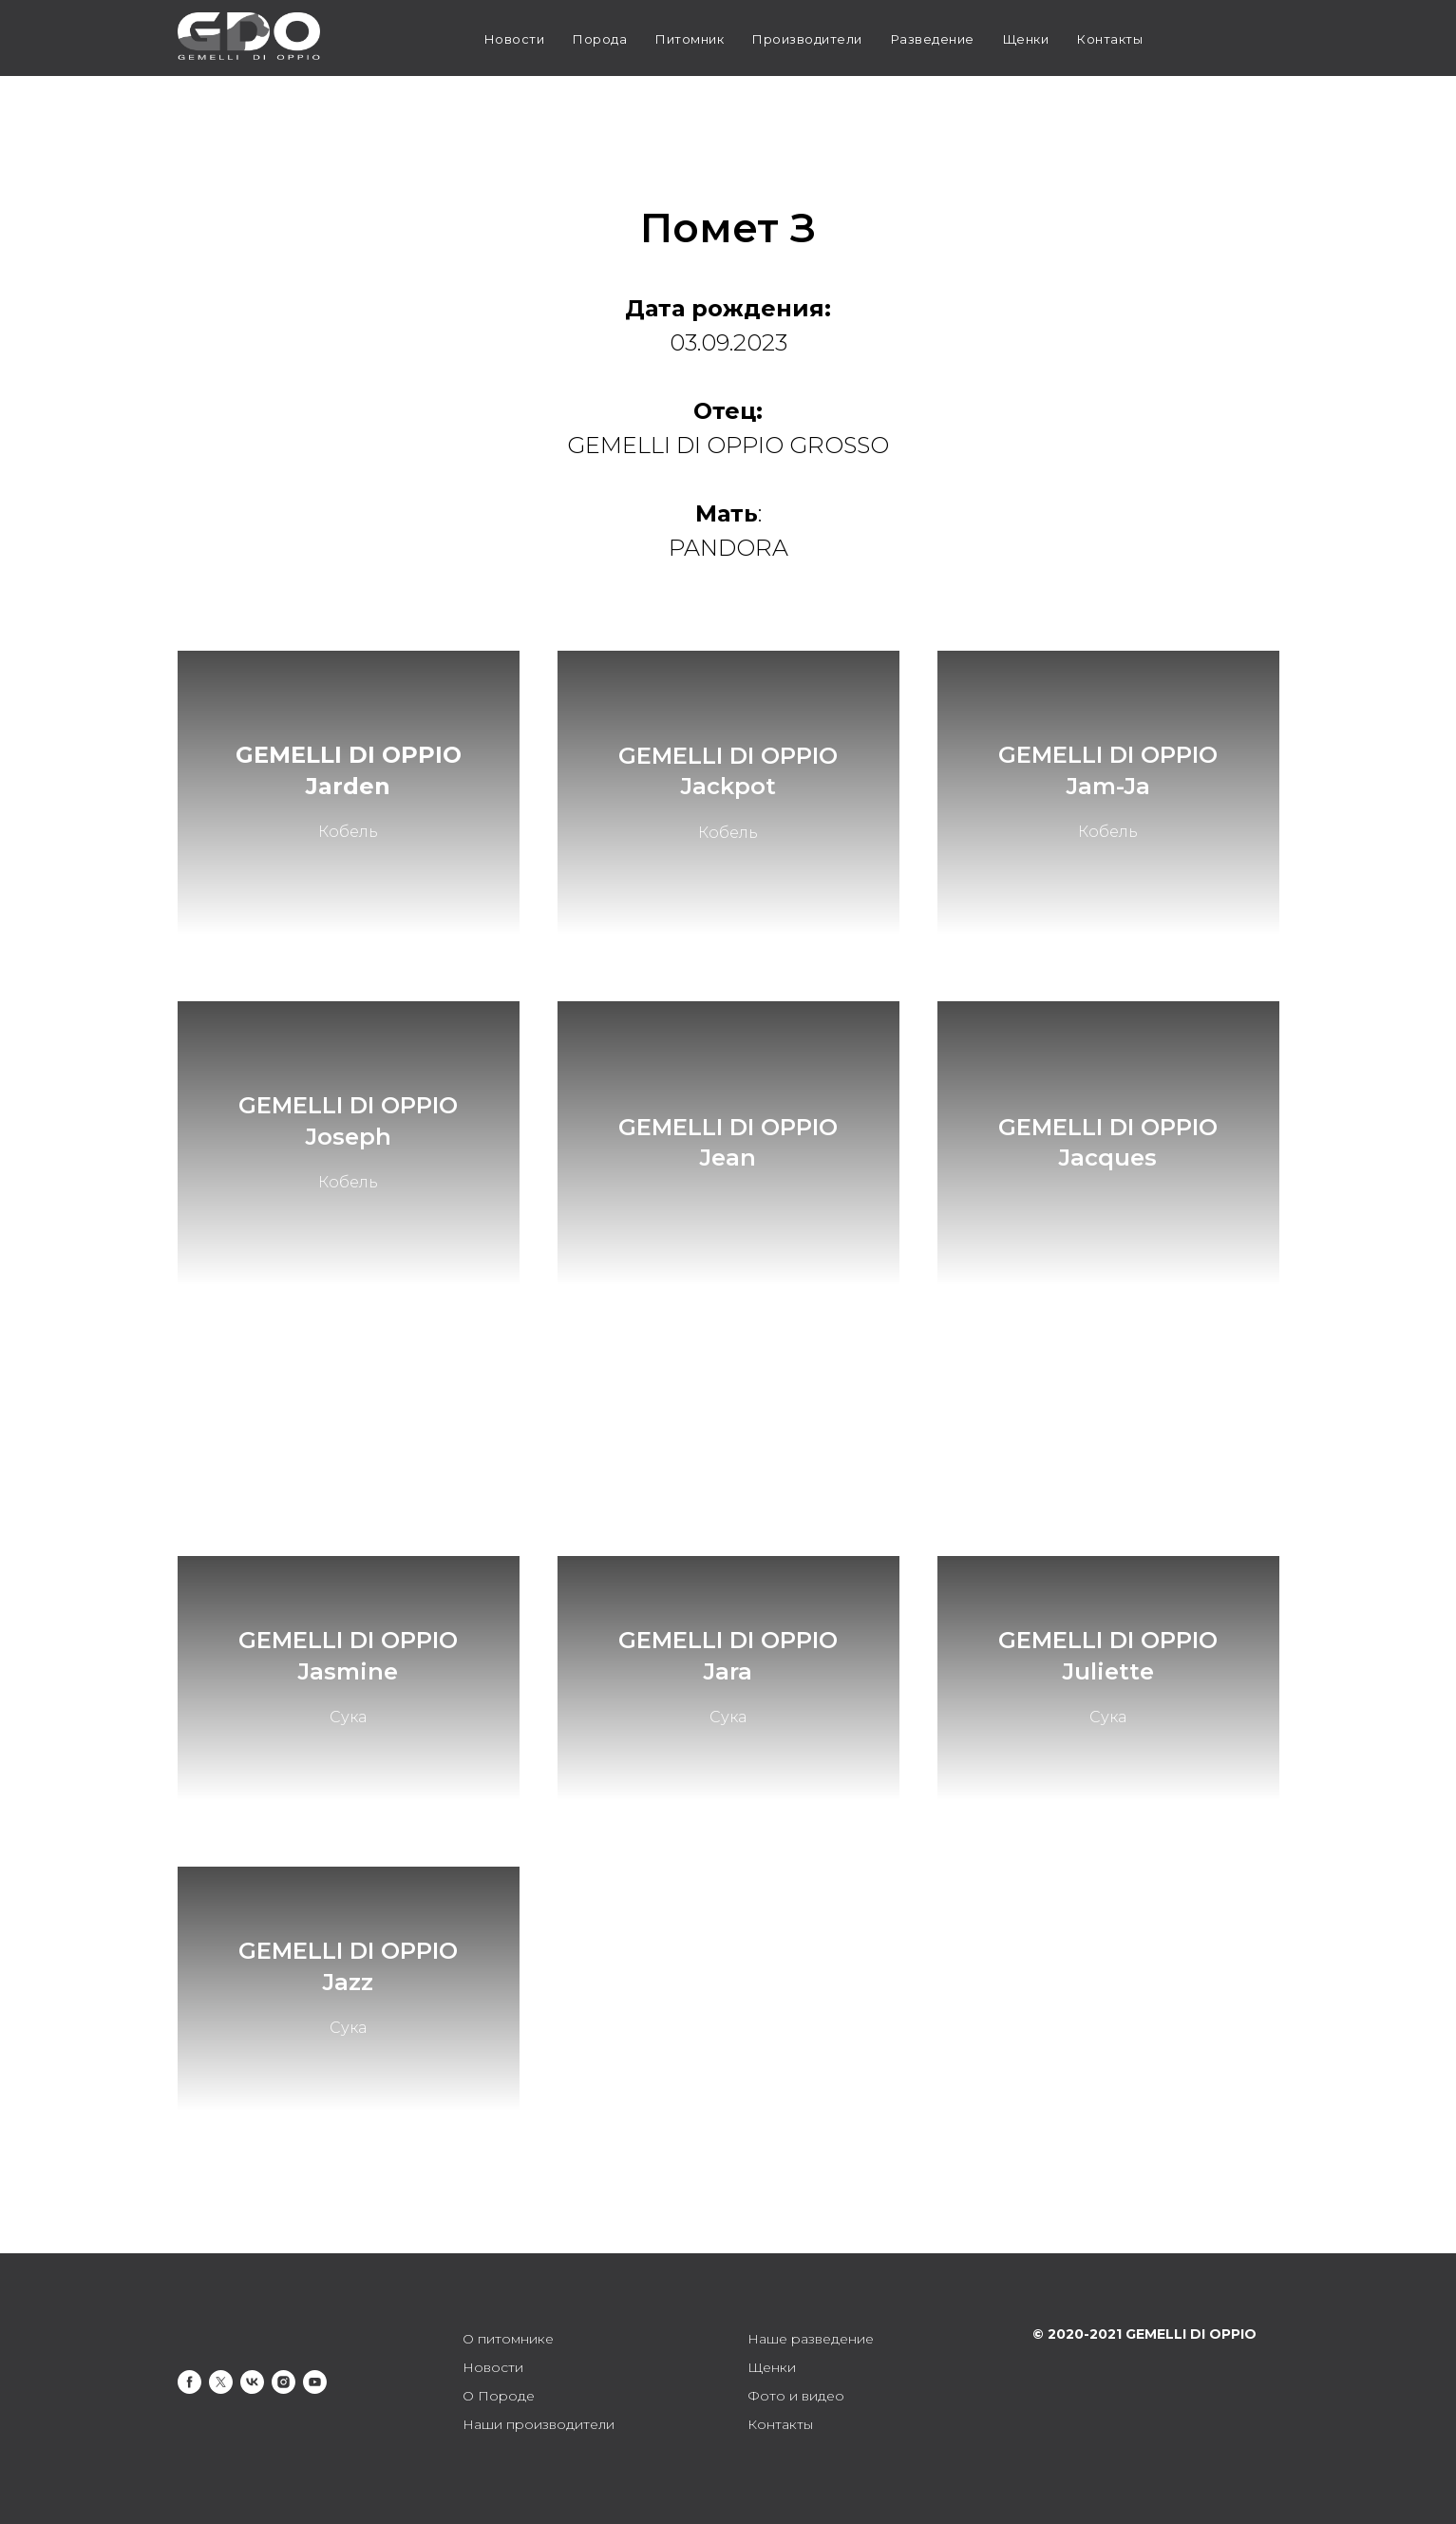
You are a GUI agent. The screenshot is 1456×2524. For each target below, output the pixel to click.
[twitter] (221, 2382)
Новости (514, 39)
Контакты (1110, 39)
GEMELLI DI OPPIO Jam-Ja (1108, 770)
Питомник (689, 39)
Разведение (932, 39)
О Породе (499, 2395)
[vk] (252, 2382)
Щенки (1026, 39)
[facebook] (189, 2382)
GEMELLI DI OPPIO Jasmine (348, 1655)
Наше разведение (810, 2338)
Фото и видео (795, 2395)
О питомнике (508, 2338)
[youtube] (315, 2382)
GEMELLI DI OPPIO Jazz (348, 1966)
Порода (600, 39)
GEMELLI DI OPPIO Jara (728, 1655)
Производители (807, 39)
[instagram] (283, 2382)
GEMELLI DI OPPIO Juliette (1108, 1655)
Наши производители (539, 2424)
